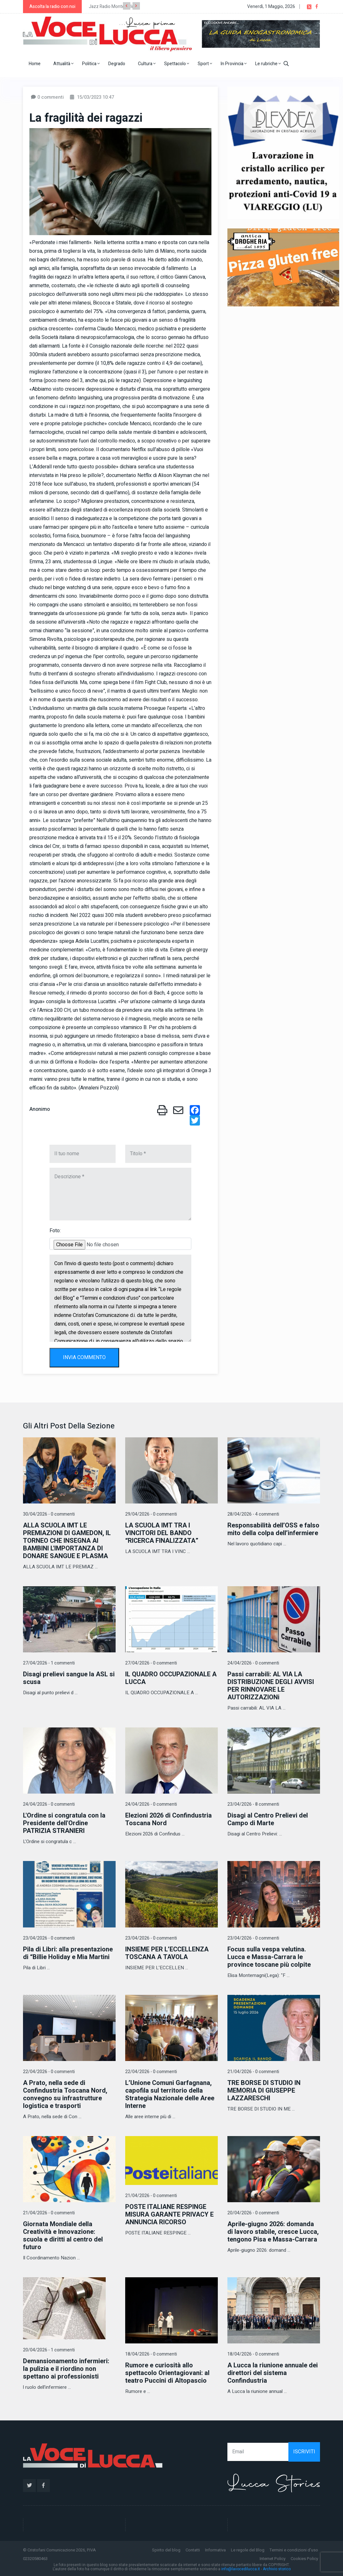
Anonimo (39, 1109)
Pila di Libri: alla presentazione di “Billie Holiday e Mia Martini (68, 1953)
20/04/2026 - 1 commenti (49, 2350)
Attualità (63, 63)
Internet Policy (273, 2559)
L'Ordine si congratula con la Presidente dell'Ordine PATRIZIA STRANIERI (64, 1823)
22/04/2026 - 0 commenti (49, 2071)
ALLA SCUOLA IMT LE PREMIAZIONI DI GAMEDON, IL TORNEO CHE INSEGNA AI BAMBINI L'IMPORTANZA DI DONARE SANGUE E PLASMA (67, 1541)
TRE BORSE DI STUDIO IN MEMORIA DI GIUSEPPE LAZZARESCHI (264, 2090)
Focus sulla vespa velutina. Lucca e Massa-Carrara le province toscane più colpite (269, 1957)
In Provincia (234, 63)
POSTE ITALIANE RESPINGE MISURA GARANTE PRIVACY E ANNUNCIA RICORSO (169, 2214)
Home (35, 63)
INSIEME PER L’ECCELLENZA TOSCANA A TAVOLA (167, 1953)
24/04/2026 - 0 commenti (253, 1663)
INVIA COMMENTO (84, 1357)
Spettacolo (176, 63)
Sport (205, 63)
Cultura (147, 63)
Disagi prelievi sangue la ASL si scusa (69, 1678)
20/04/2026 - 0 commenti (253, 2213)
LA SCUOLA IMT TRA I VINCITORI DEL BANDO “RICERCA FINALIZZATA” (161, 1533)
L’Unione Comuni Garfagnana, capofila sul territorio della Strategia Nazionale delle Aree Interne (169, 2094)
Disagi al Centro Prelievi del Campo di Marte (267, 1819)
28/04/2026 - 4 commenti (253, 1514)
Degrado (116, 63)
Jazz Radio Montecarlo (111, 6)
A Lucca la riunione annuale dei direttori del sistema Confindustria (272, 2373)
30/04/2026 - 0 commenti (49, 1514)
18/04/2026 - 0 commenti (151, 2354)
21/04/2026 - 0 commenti (253, 2071)
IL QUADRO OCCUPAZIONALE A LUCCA (171, 1678)
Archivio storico (277, 2569)
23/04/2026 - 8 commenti (253, 1804)
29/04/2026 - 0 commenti (151, 1514)
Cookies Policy (304, 2559)
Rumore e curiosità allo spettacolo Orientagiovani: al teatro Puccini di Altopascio (167, 2373)
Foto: (55, 1230)
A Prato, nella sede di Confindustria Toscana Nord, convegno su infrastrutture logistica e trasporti (65, 2094)
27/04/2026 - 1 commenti (49, 1663)
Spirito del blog (166, 2550)
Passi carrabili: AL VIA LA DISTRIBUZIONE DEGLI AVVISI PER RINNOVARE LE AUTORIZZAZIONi (270, 1686)
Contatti (193, 2550)
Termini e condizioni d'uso (294, 2550)
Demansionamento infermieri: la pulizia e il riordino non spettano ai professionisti (66, 2369)
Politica (91, 63)
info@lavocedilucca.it (240, 2569)
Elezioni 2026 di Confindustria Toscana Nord (168, 1819)
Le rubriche (268, 63)
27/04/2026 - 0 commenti (151, 1663)
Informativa (215, 2550)
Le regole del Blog (247, 2550)
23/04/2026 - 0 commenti (49, 1938)
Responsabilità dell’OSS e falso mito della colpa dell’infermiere (273, 1529)
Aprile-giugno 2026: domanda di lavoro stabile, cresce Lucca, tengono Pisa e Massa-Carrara (273, 2231)
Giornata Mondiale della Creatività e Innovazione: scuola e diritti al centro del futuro (63, 2235)
